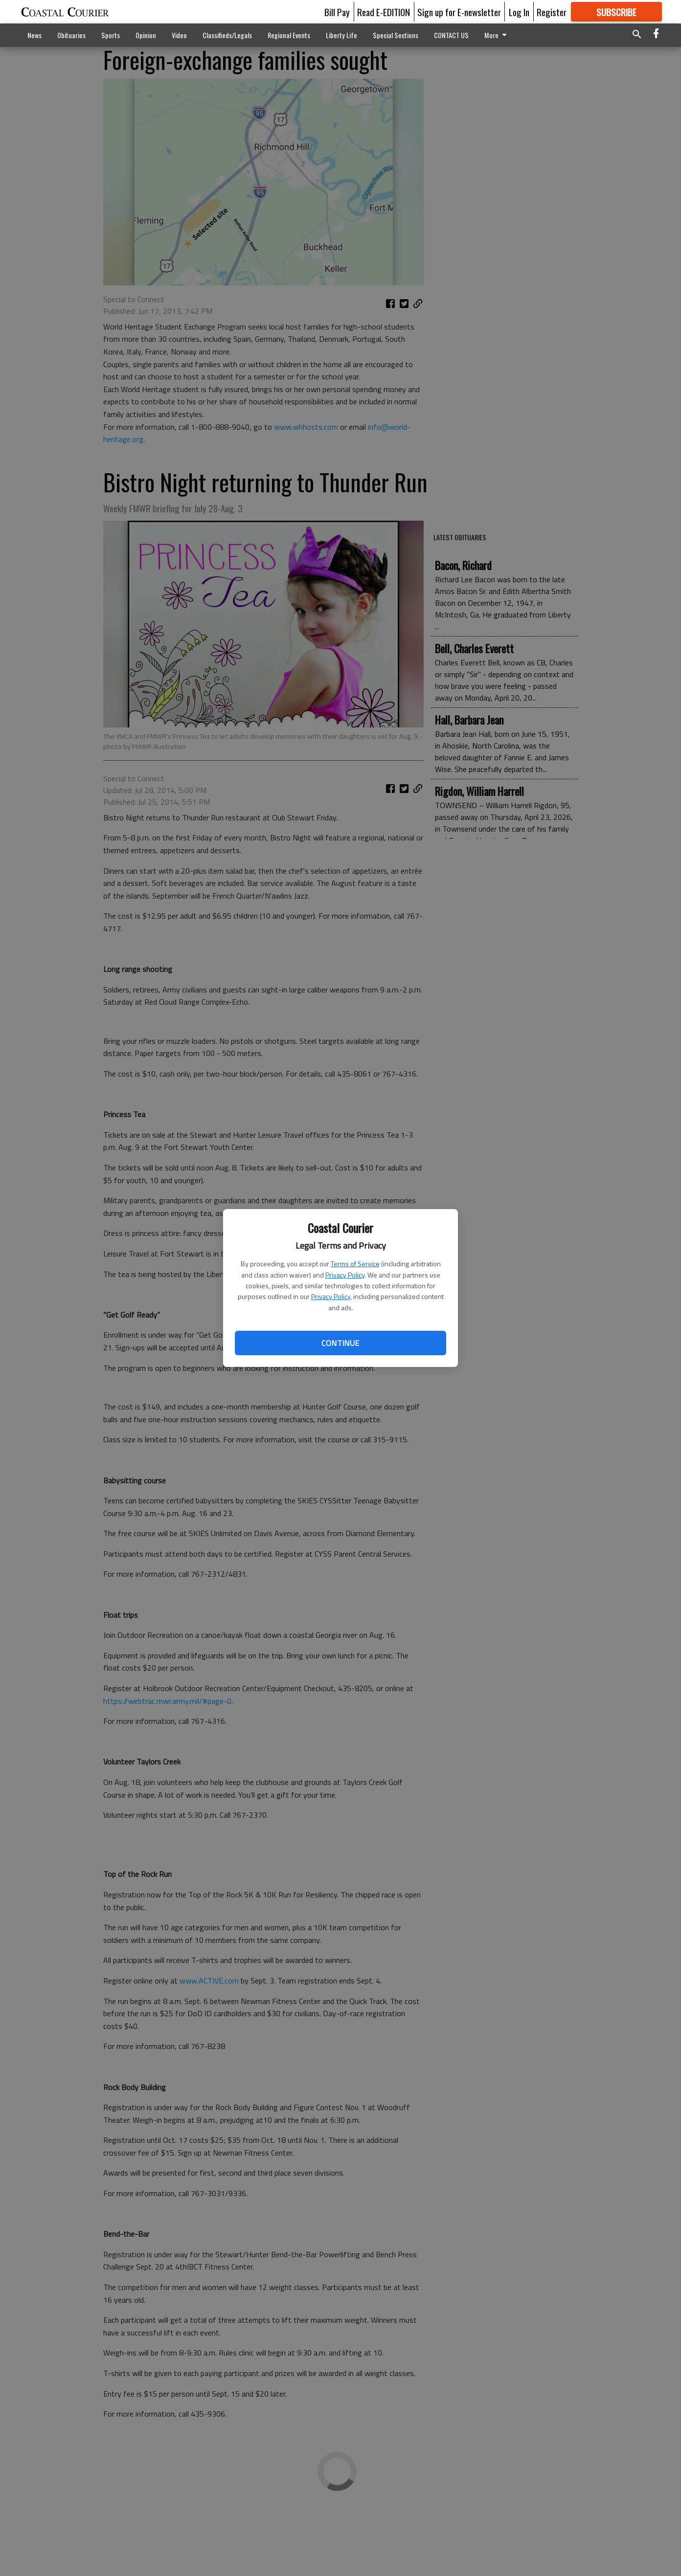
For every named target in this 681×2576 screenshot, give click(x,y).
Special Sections (395, 35)
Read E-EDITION (383, 11)
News (34, 35)
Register (552, 11)
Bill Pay (337, 11)
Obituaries (71, 35)
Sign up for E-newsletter (459, 11)
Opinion (146, 35)
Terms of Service (355, 1263)
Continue (340, 1343)
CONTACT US (451, 35)
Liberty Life (341, 35)
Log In (519, 11)
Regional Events (289, 35)
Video (179, 35)
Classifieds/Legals (227, 35)
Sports (110, 35)
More (497, 35)
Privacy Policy (344, 1275)
